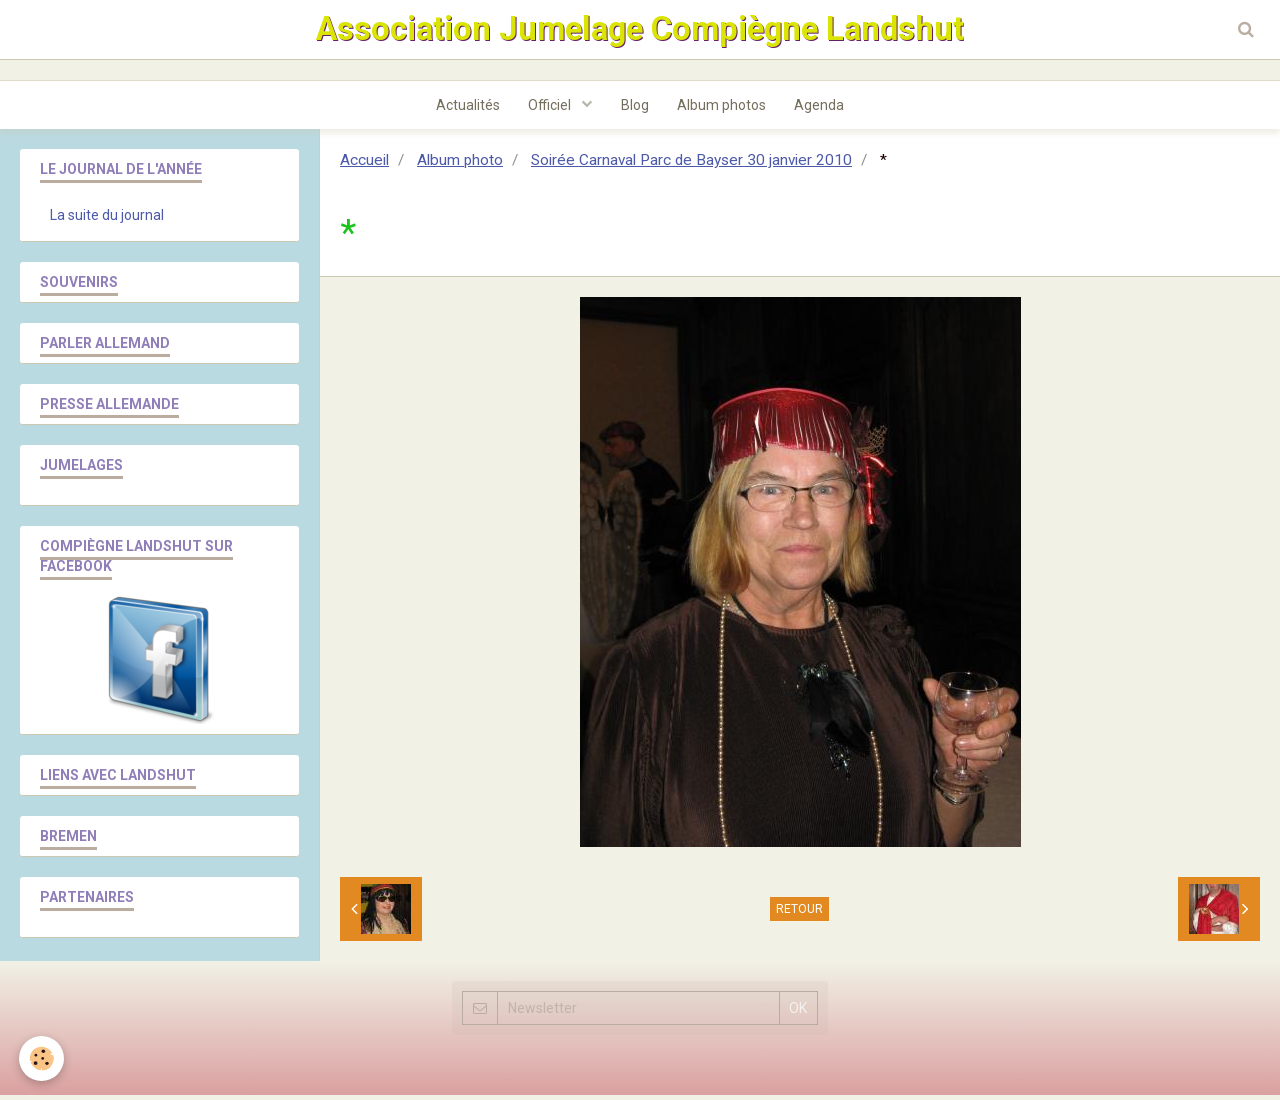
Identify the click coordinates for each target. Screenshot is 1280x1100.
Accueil (364, 165)
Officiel (550, 109)
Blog (635, 109)
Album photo (460, 165)
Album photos (723, 109)
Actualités (465, 109)
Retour (799, 914)
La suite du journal (107, 220)
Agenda (823, 109)
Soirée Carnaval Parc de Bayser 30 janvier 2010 (691, 165)
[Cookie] (42, 1058)
